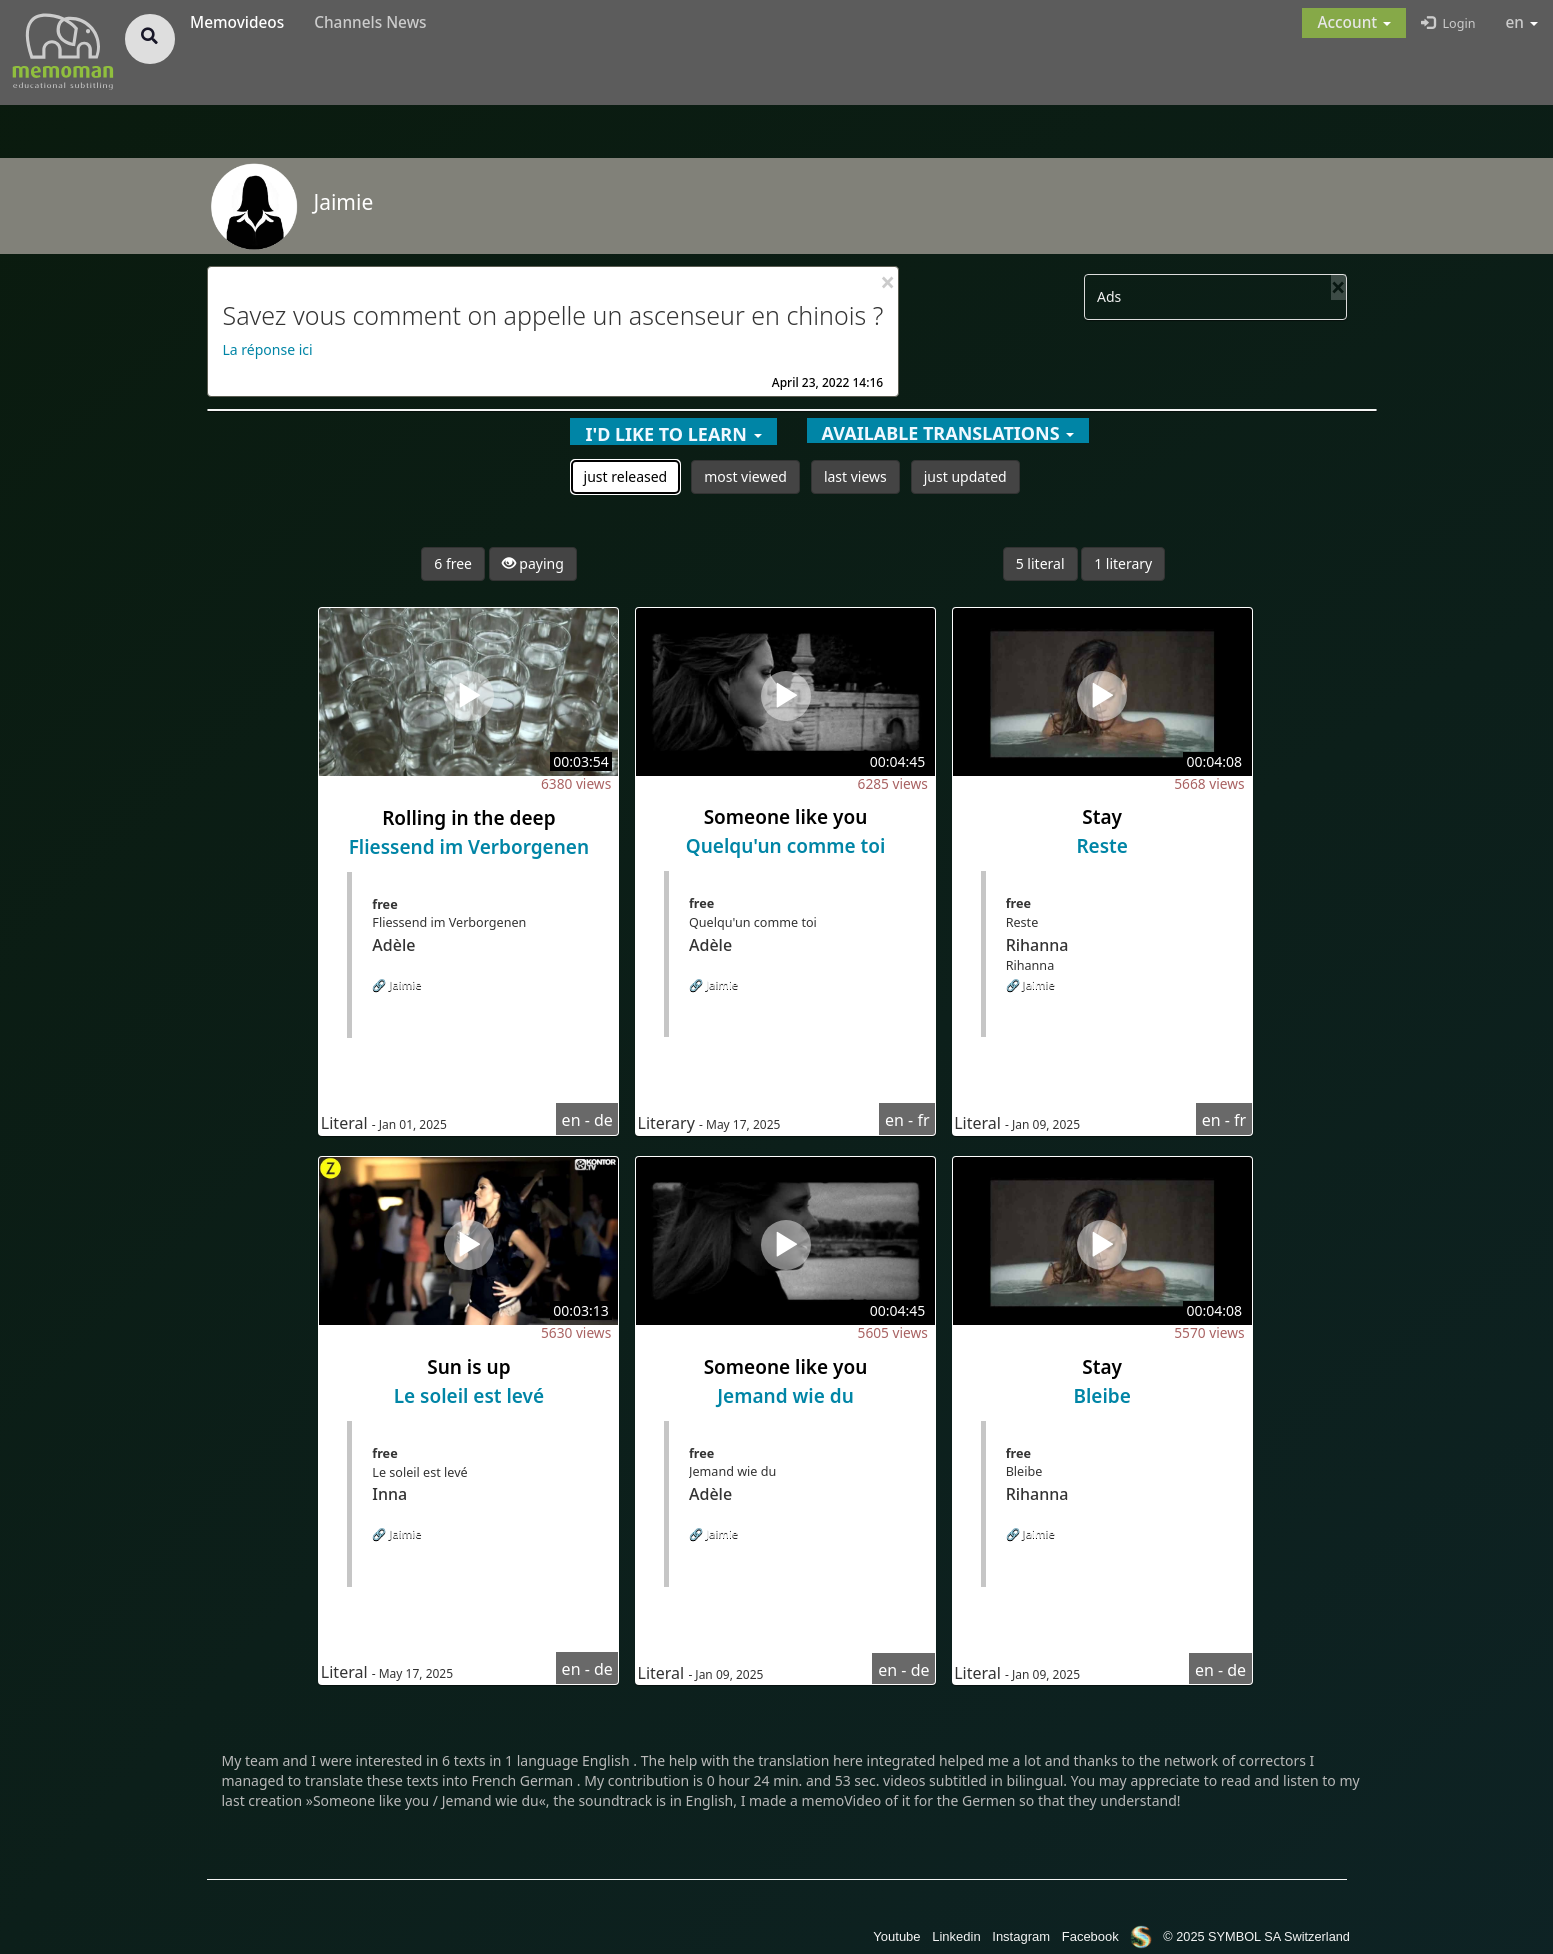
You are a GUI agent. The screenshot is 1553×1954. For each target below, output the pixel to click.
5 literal (1040, 563)
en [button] (1522, 22)
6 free (453, 563)
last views (855, 476)
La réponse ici (268, 349)
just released (626, 476)
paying (533, 563)
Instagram (1021, 1936)
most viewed (745, 476)
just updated (965, 476)
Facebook (1090, 1936)
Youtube (896, 1936)
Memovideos (237, 22)
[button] (1354, 23)
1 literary (1123, 563)
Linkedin (956, 1936)
